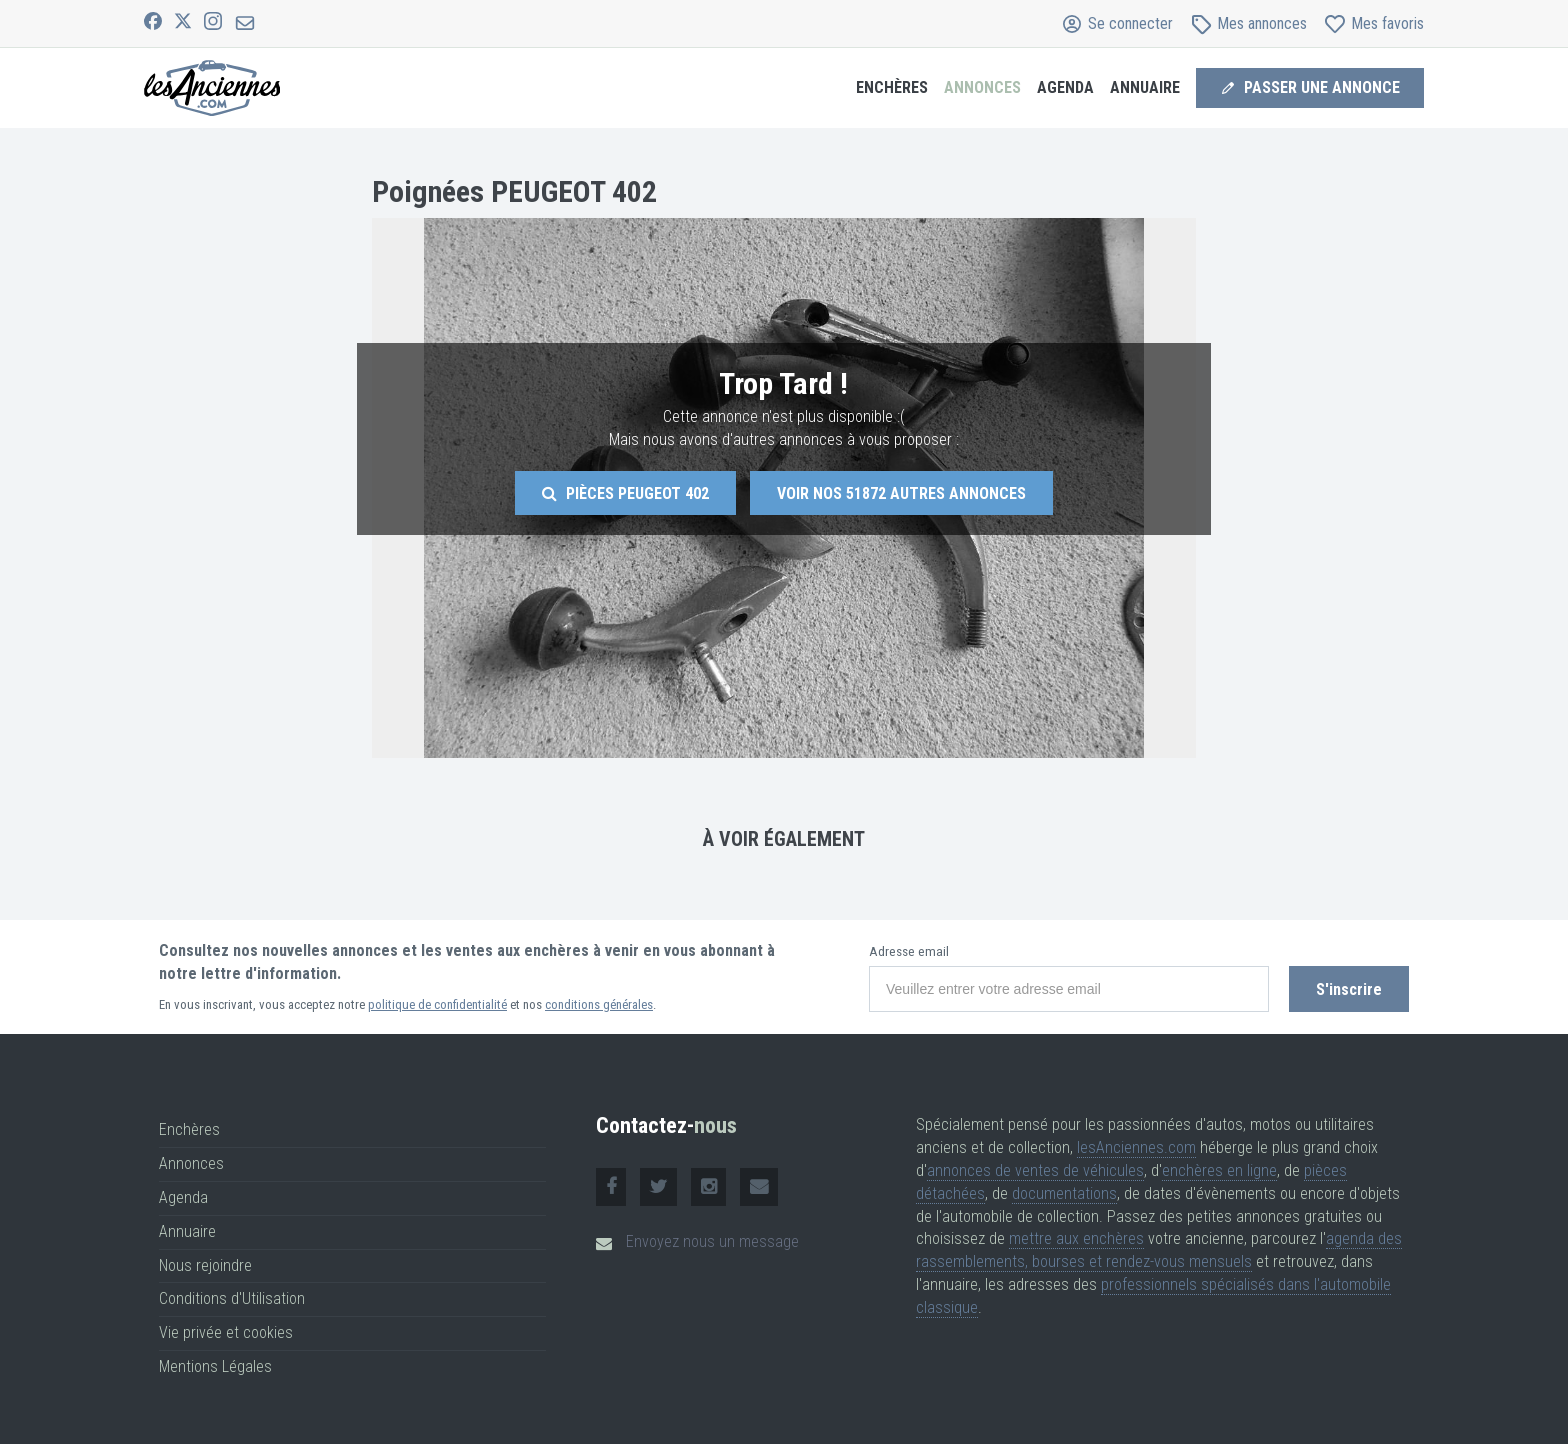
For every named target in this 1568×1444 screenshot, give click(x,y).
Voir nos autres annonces (901, 493)
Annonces (982, 87)
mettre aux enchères (1076, 1238)
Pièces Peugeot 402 (625, 493)
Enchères (892, 87)
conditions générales (599, 1004)
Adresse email (909, 951)
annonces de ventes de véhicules (1035, 1170)
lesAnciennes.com (1136, 1147)
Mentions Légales (215, 1366)
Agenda (1065, 87)
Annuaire (1145, 87)
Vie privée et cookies (226, 1332)
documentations (1064, 1193)
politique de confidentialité (437, 1004)
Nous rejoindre (205, 1265)
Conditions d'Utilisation (232, 1298)
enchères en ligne (1219, 1170)
